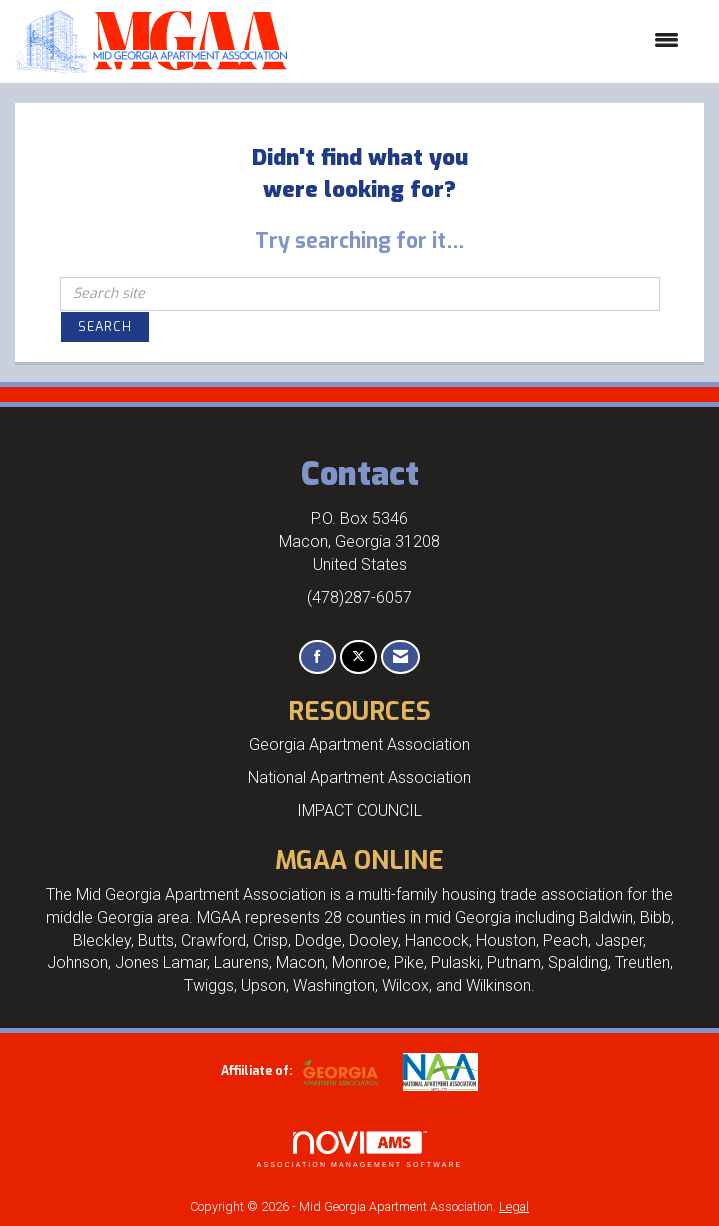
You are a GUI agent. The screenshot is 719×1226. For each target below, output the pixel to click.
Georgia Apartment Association (359, 744)
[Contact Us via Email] (400, 657)
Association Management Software (360, 1149)
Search (105, 326)
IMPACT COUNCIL (359, 810)
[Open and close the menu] (493, 41)
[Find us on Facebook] (317, 657)
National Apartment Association (359, 777)
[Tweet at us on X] (358, 657)
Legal (514, 1206)
